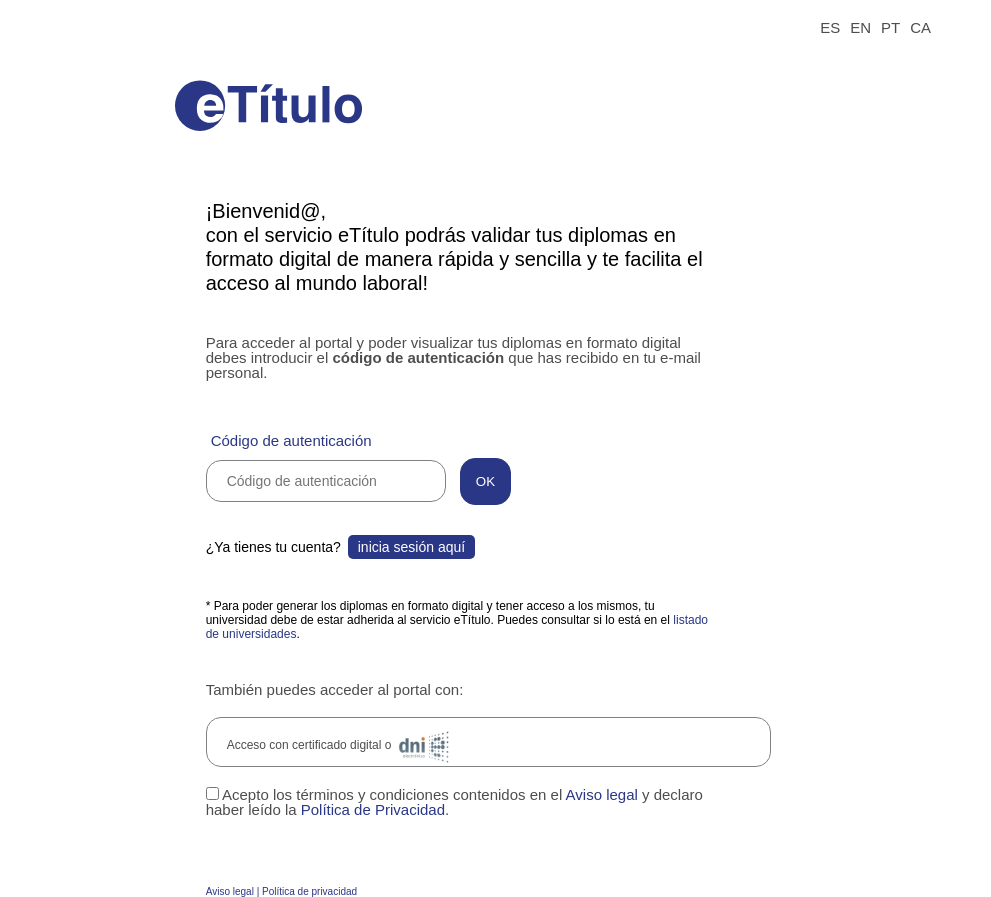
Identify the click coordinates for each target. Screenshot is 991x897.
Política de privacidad (309, 891)
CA (920, 27)
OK (485, 481)
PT (890, 27)
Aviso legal (602, 794)
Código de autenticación (291, 440)
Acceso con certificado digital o (341, 747)
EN (860, 27)
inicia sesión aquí (411, 547)
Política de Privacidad (373, 809)
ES (830, 27)
